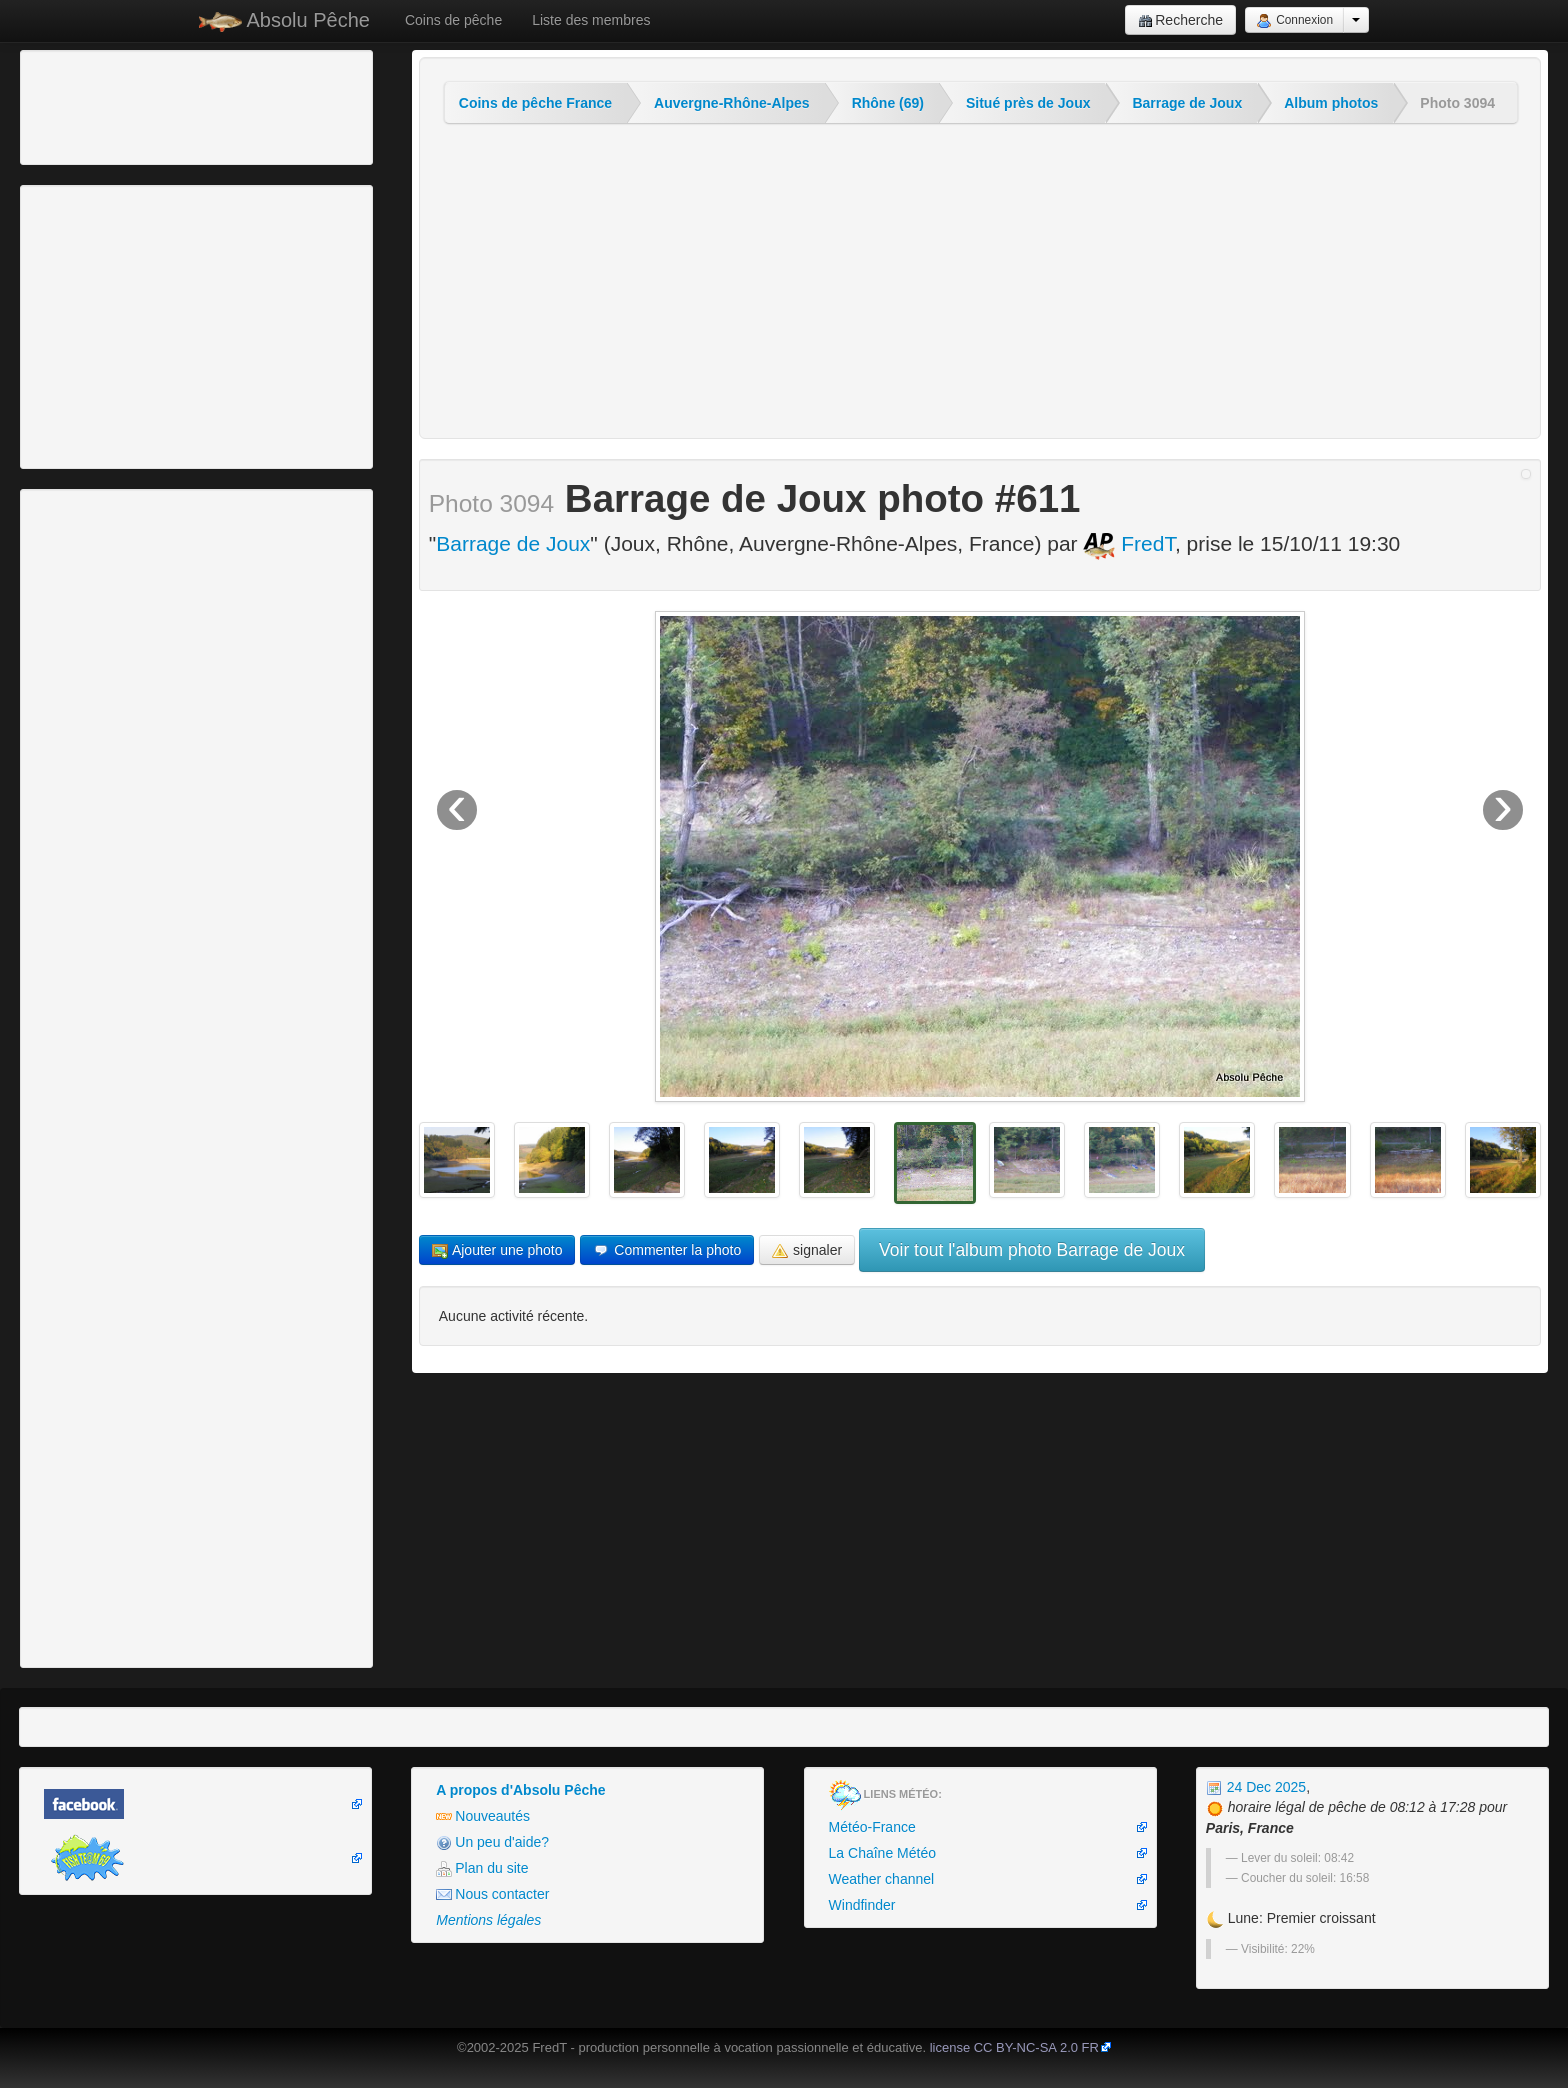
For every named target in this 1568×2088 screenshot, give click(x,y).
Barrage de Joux (1187, 103)
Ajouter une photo (497, 1250)
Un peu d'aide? (492, 1842)
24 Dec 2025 (1256, 1787)
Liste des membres (591, 20)
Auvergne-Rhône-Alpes (732, 103)
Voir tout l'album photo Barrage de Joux (1032, 1250)
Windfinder (862, 1905)
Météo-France (872, 1827)
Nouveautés (483, 1816)
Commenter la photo (667, 1250)
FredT (1129, 543)
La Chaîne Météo (882, 1853)
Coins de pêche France (535, 103)
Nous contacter (492, 1894)
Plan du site (482, 1868)
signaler (807, 1250)
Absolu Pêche (284, 20)
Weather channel (882, 1879)
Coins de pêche (453, 20)
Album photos (1331, 103)
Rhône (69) (888, 103)
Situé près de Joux (1028, 103)
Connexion (1294, 21)
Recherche (1180, 20)
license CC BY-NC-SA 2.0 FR (1014, 2047)
